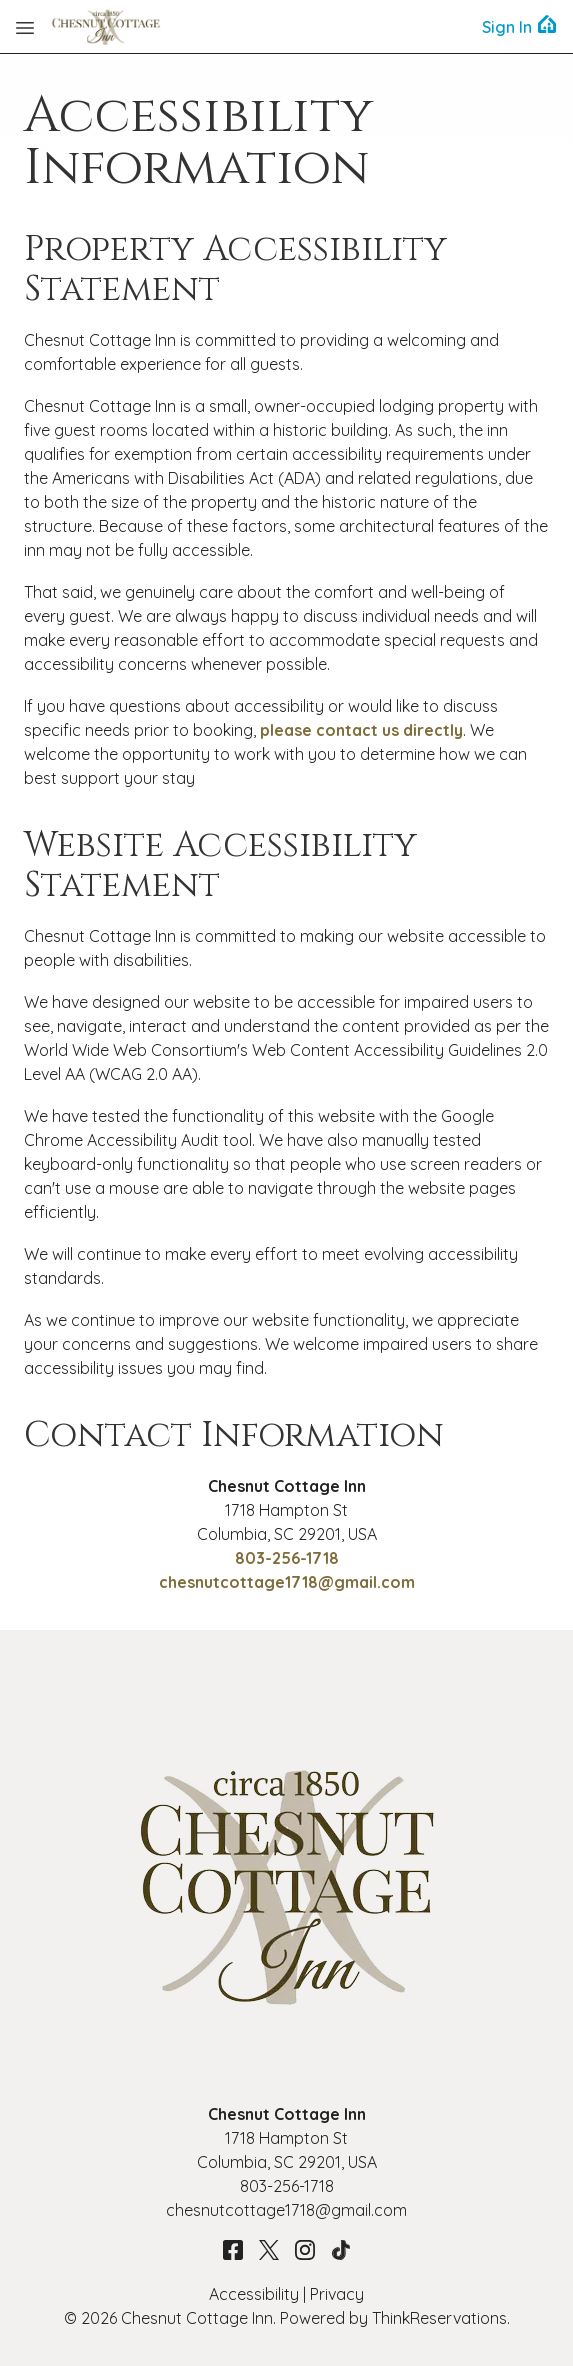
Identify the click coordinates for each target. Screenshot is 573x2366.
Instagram (305, 2250)
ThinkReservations (439, 2318)
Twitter (269, 2250)
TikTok (341, 2250)
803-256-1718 (287, 1558)
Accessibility (254, 2294)
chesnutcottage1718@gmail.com (287, 1582)
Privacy (337, 2294)
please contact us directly (361, 730)
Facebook (233, 2250)
